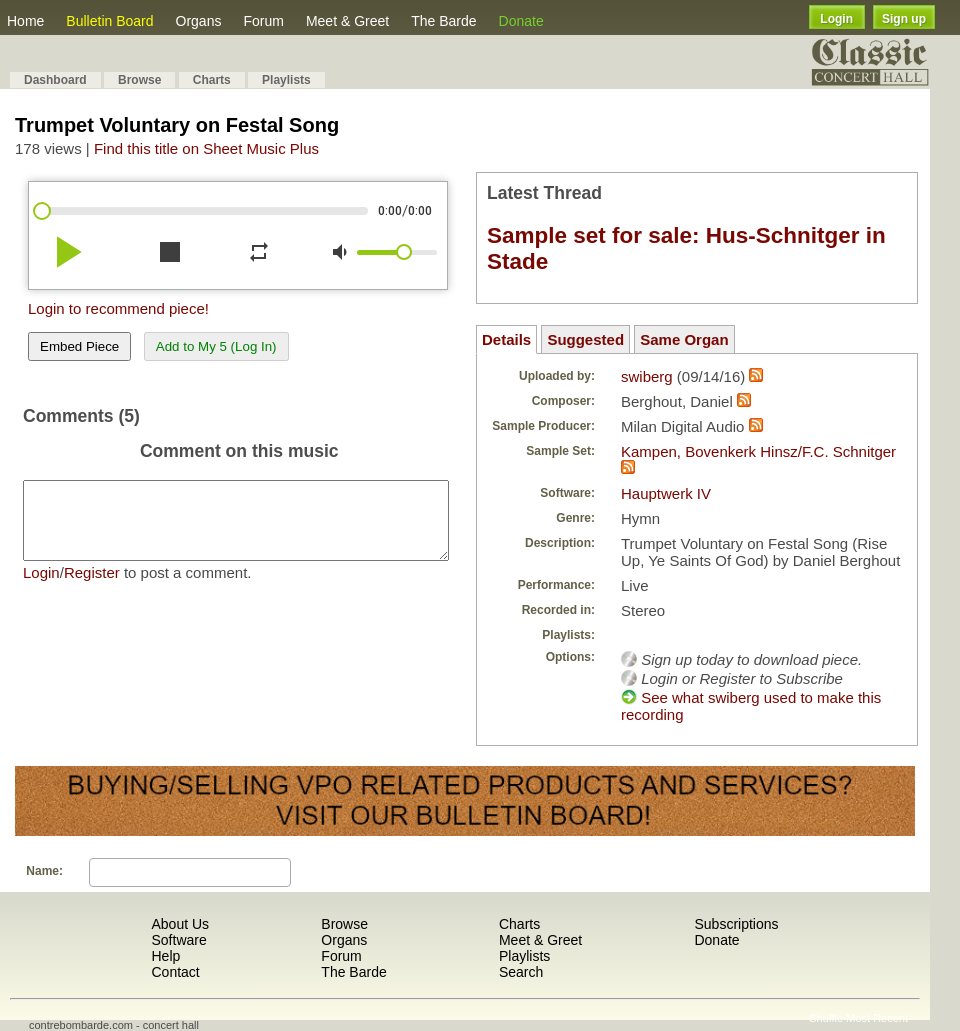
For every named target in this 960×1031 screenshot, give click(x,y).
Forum (263, 21)
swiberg (647, 376)
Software (178, 940)
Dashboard (55, 80)
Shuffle (826, 1018)
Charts (212, 80)
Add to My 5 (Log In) (216, 346)
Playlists (286, 80)
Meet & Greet (347, 21)
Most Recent (877, 1018)
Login (836, 19)
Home (25, 21)
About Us (180, 924)
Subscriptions (736, 924)
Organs (199, 21)
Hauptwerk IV (666, 493)
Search (521, 972)
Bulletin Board (109, 21)
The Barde (443, 21)
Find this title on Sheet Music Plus (206, 148)
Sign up (904, 19)
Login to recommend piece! (118, 308)
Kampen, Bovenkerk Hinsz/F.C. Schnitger (758, 451)
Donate (521, 21)
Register (92, 587)
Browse (139, 80)
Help (165, 956)
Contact (175, 972)
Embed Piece (79, 346)
